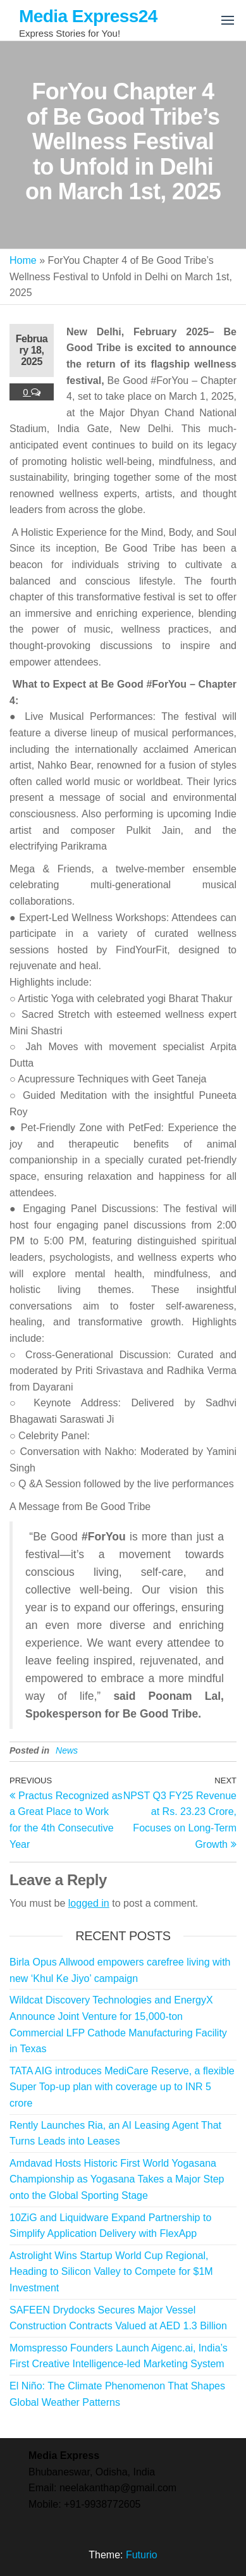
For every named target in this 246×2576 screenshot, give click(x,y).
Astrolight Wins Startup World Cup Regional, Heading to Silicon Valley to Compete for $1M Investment (111, 2271)
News (67, 1750)
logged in (88, 1903)
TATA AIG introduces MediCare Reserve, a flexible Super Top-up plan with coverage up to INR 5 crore (122, 2086)
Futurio (141, 2554)
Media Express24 (88, 16)
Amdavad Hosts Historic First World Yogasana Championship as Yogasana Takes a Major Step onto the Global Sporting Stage (116, 2179)
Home (23, 260)
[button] (227, 20)
